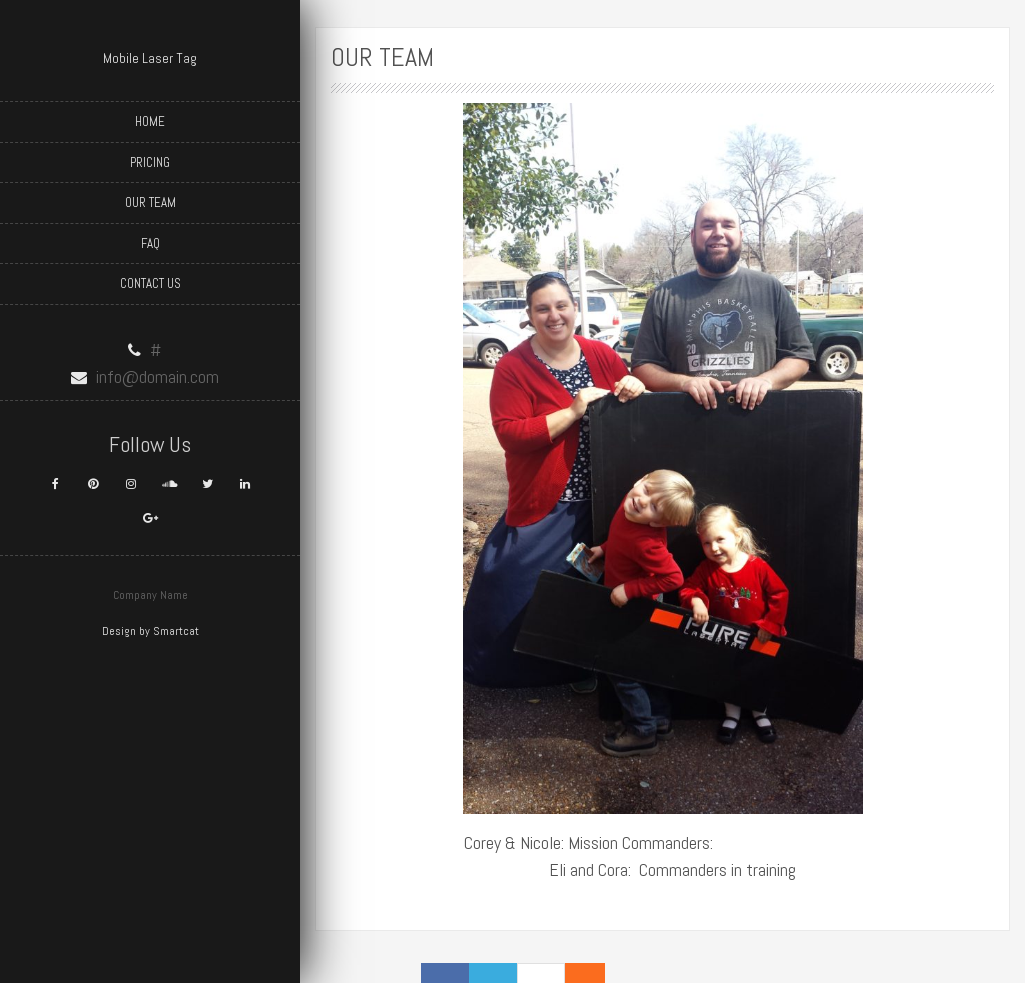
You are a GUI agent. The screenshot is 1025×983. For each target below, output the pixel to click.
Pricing (150, 162)
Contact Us (150, 283)
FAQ (150, 243)
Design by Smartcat (150, 631)
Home (150, 121)
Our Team (150, 202)
